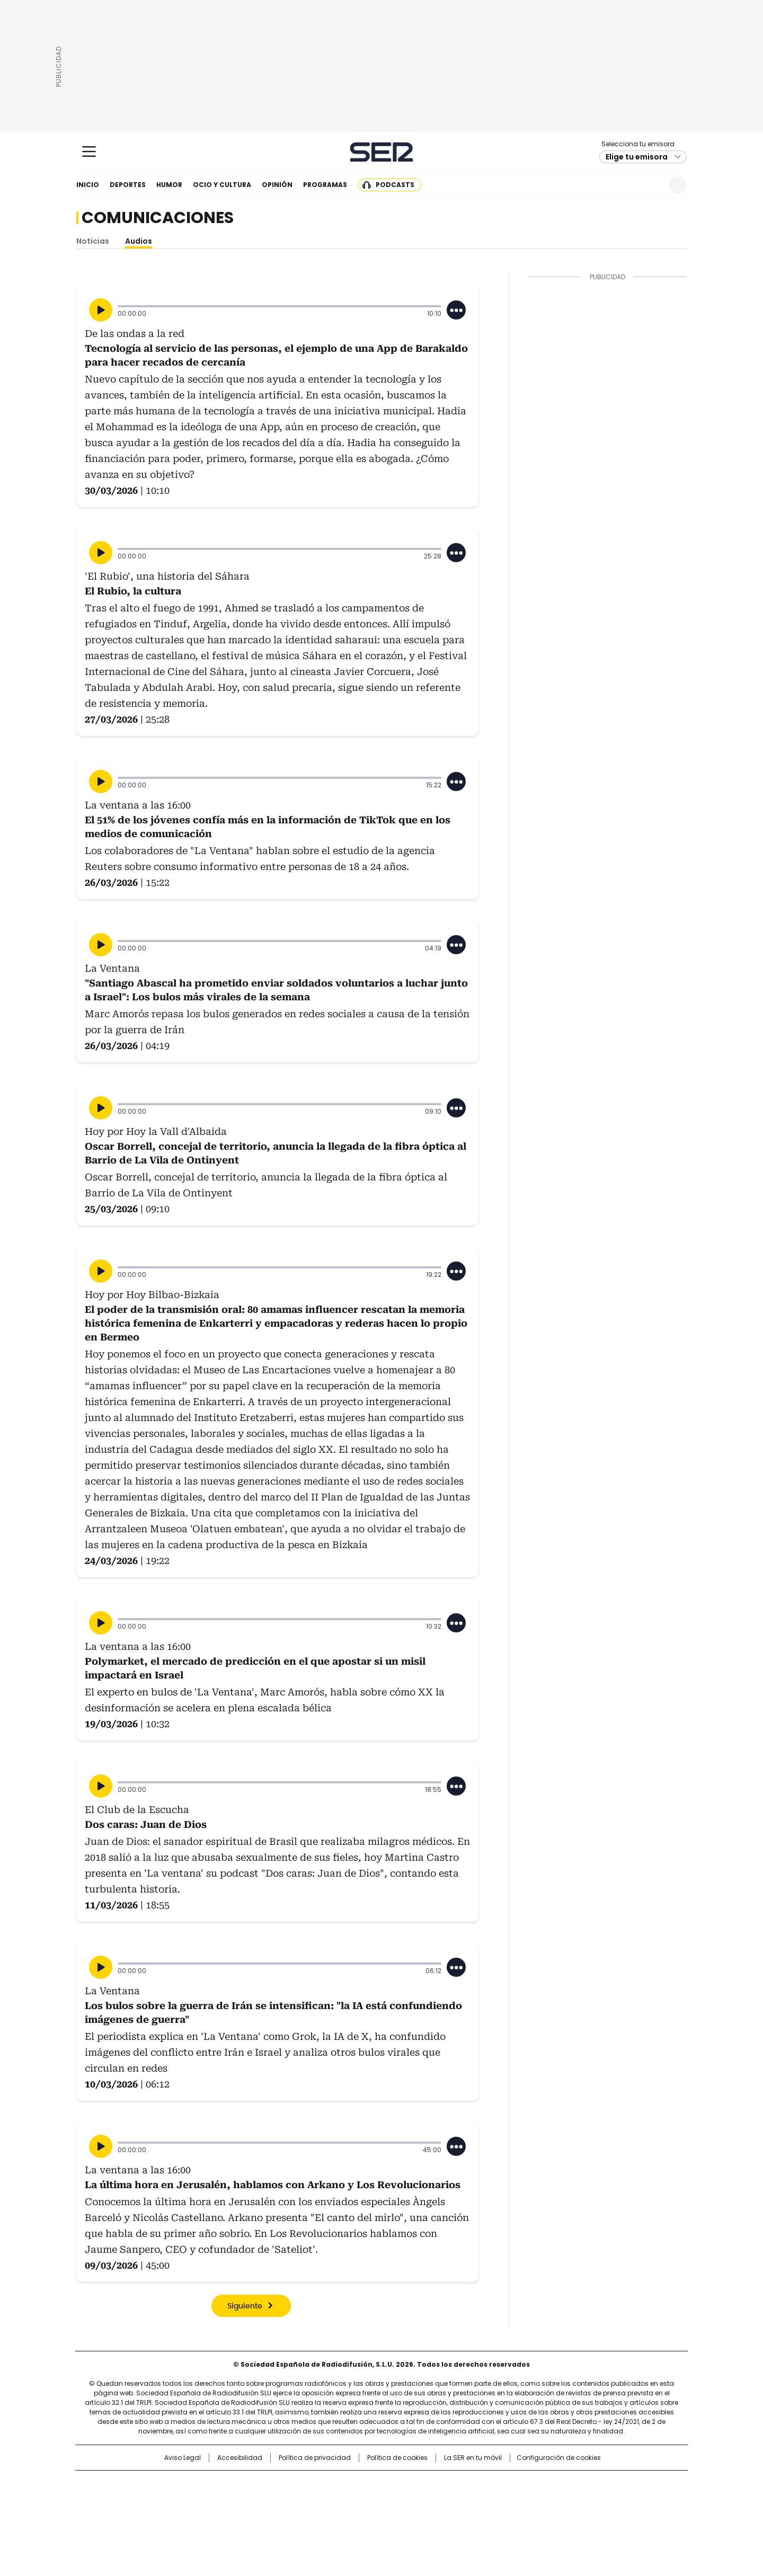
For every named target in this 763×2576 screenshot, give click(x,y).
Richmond (252, 2515)
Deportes (128, 184)
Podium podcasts (355, 2515)
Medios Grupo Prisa (166, 2519)
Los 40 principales (303, 2483)
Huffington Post (272, 2500)
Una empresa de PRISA (166, 2494)
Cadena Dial (441, 2500)
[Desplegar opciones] (456, 309)
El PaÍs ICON (401, 2515)
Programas (325, 184)
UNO (328, 2500)
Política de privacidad (315, 2458)
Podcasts (395, 184)
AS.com (498, 2483)
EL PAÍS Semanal (479, 2500)
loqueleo (493, 2515)
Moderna (306, 2515)
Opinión (277, 184)
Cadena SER (381, 152)
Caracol (572, 2483)
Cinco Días (402, 2500)
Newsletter (652, 185)
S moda (446, 2515)
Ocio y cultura (222, 184)
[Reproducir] (100, 310)
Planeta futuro (524, 2500)
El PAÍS (256, 2483)
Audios (138, 241)
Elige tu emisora (637, 157)
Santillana (352, 2483)
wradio (361, 2500)
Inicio (87, 184)
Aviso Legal (182, 2458)
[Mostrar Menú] (89, 151)
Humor (169, 184)
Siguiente (244, 2306)
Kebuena (568, 2500)
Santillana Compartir (412, 2483)
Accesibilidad (239, 2458)
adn (534, 2483)
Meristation (545, 2515)
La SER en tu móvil (473, 2458)
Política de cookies (397, 2458)
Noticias (92, 241)
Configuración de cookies (559, 2458)
